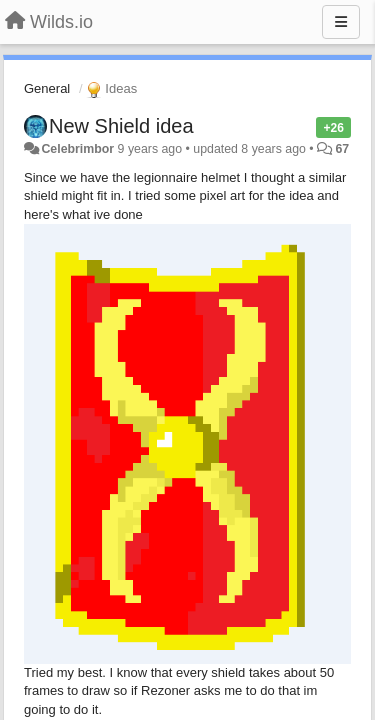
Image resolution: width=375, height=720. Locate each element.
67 (343, 149)
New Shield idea (121, 126)
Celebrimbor (77, 149)
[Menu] (341, 22)
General (47, 88)
